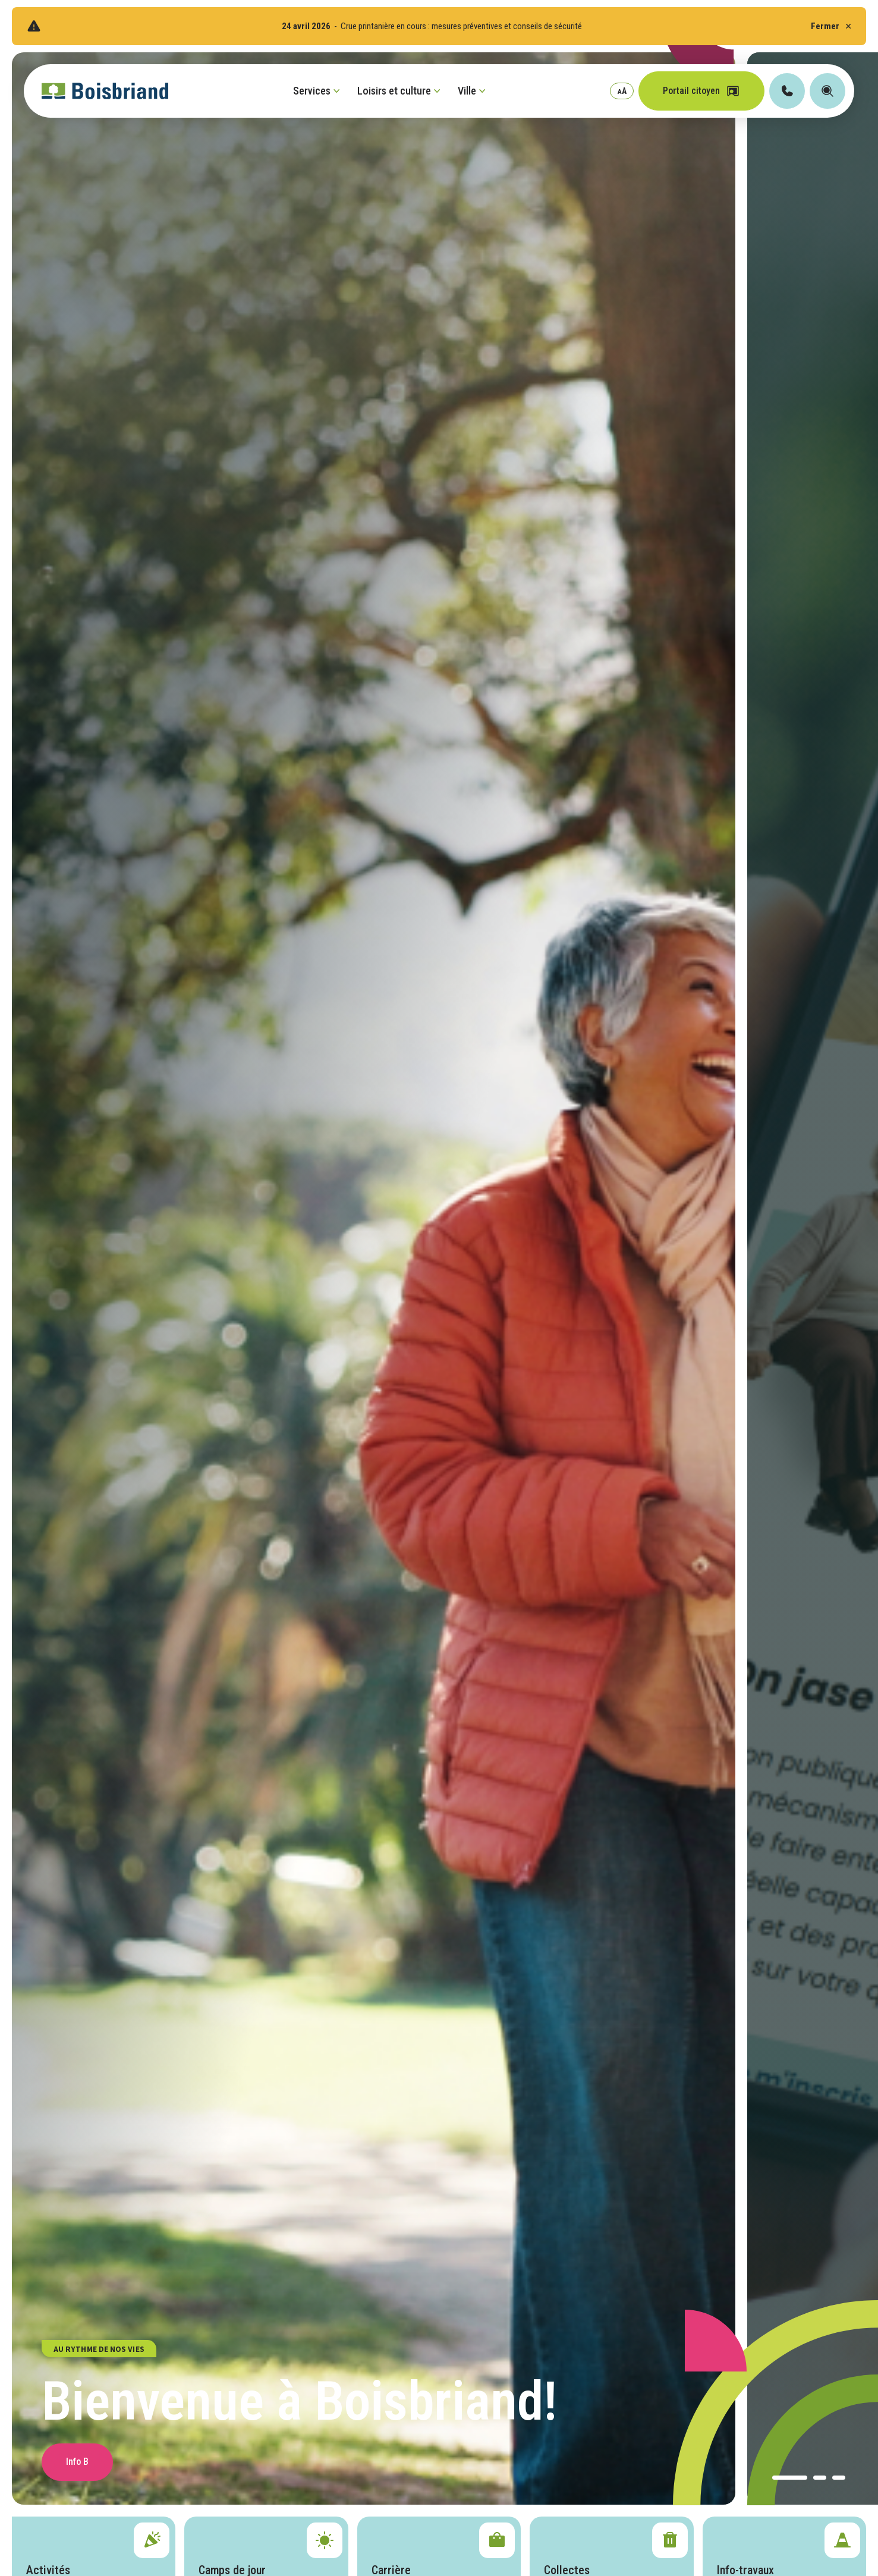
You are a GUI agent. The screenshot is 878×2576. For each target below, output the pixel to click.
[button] (789, 2478)
